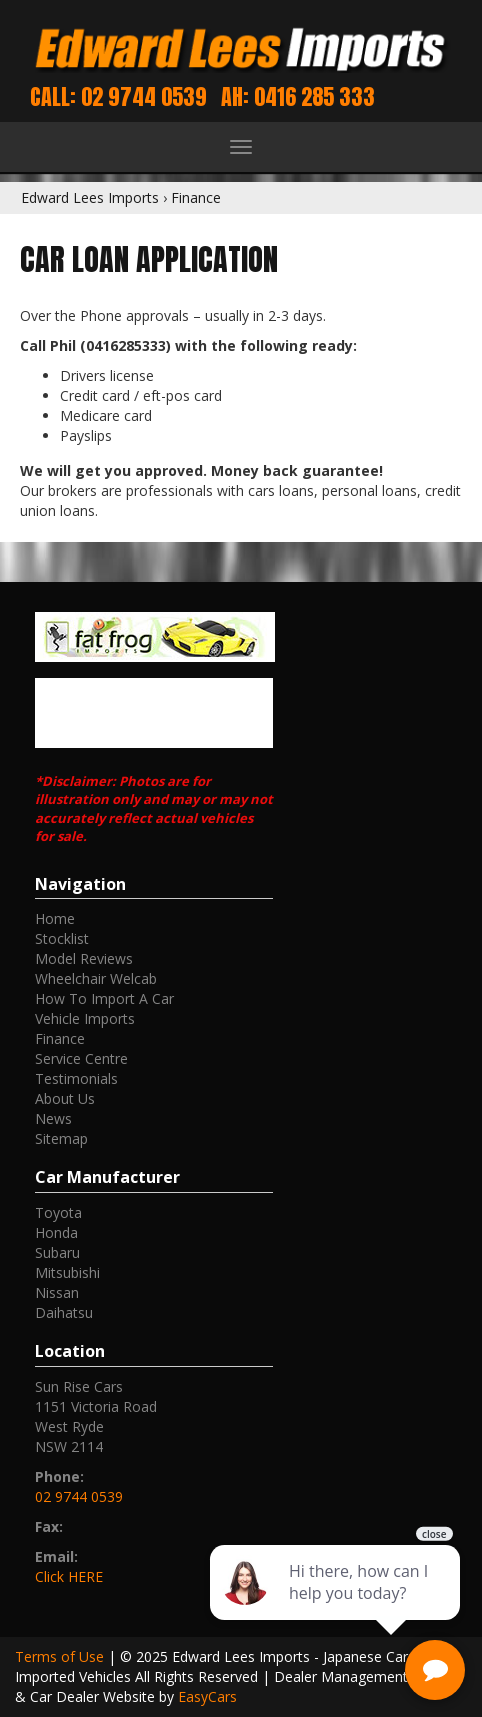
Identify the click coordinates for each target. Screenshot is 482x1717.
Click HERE (69, 1576)
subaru (57, 1252)
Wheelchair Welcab (96, 978)
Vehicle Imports (85, 1018)
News (53, 1118)
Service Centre (81, 1058)
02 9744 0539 (79, 1496)
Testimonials (76, 1078)
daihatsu (64, 1312)
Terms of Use (61, 1656)
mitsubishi (67, 1272)
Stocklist (62, 938)
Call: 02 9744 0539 (118, 96)
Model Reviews (84, 958)
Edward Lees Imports (90, 197)
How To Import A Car (104, 998)
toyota (58, 1212)
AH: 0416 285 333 (298, 96)
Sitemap (61, 1138)
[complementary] (337, 1607)
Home (55, 918)
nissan (57, 1292)
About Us (65, 1098)
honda (56, 1232)
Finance (196, 197)
